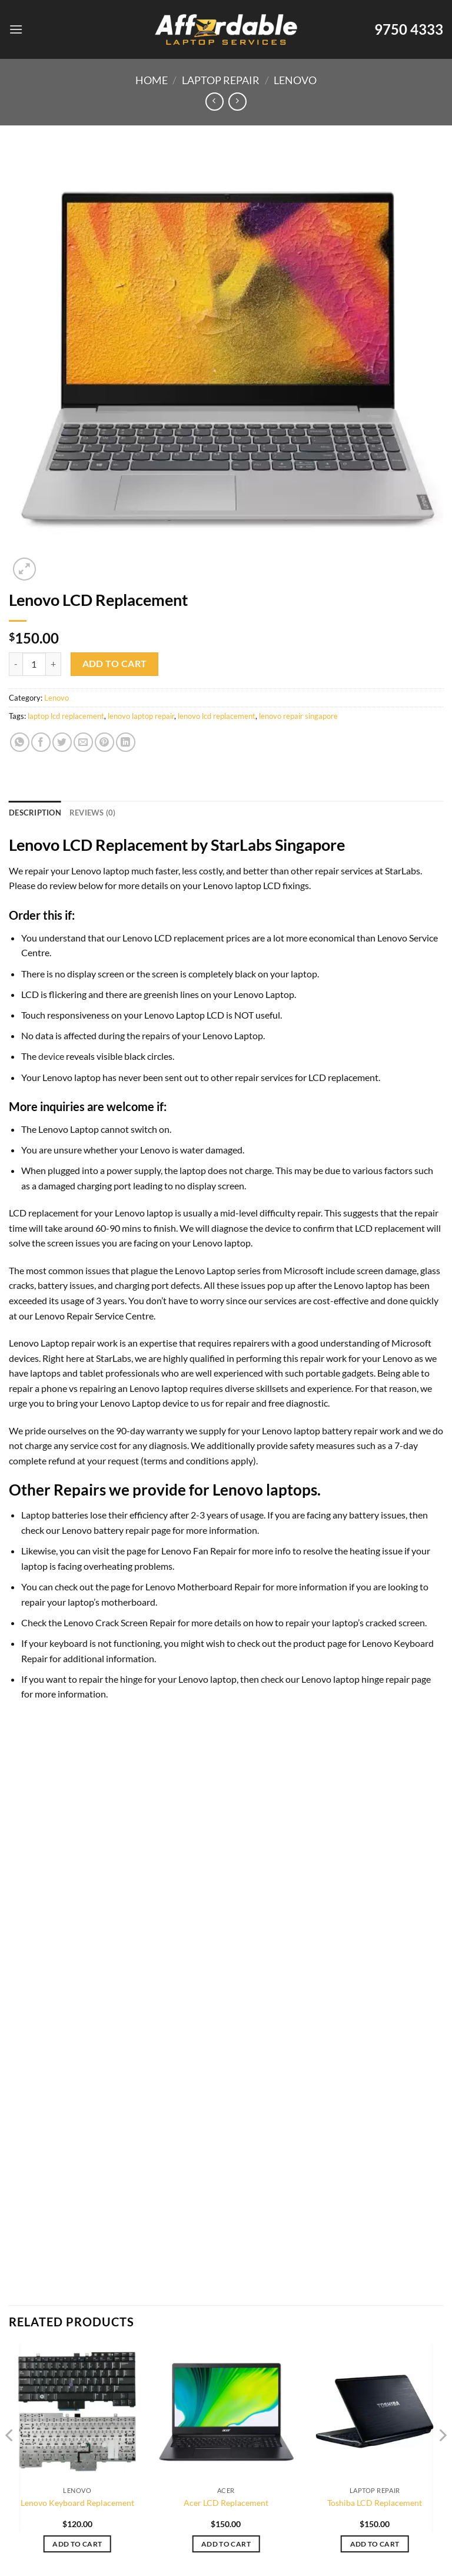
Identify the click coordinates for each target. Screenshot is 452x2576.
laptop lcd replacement (66, 716)
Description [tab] (35, 812)
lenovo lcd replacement (216, 716)
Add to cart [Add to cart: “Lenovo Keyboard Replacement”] (77, 2544)
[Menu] (16, 29)
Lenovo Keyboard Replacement (77, 2503)
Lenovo (295, 80)
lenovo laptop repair (141, 716)
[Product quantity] (34, 664)
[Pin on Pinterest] (104, 742)
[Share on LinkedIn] (125, 742)
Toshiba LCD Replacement (374, 2503)
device (51, 1056)
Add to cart (114, 663)
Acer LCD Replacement (226, 2503)
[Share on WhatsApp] (19, 742)
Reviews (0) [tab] (92, 812)
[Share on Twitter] (62, 742)
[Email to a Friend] (83, 742)
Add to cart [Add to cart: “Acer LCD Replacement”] (226, 2544)
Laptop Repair (221, 80)
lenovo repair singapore (298, 716)
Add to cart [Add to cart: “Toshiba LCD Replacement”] (375, 2544)
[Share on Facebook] (41, 742)
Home (151, 80)
